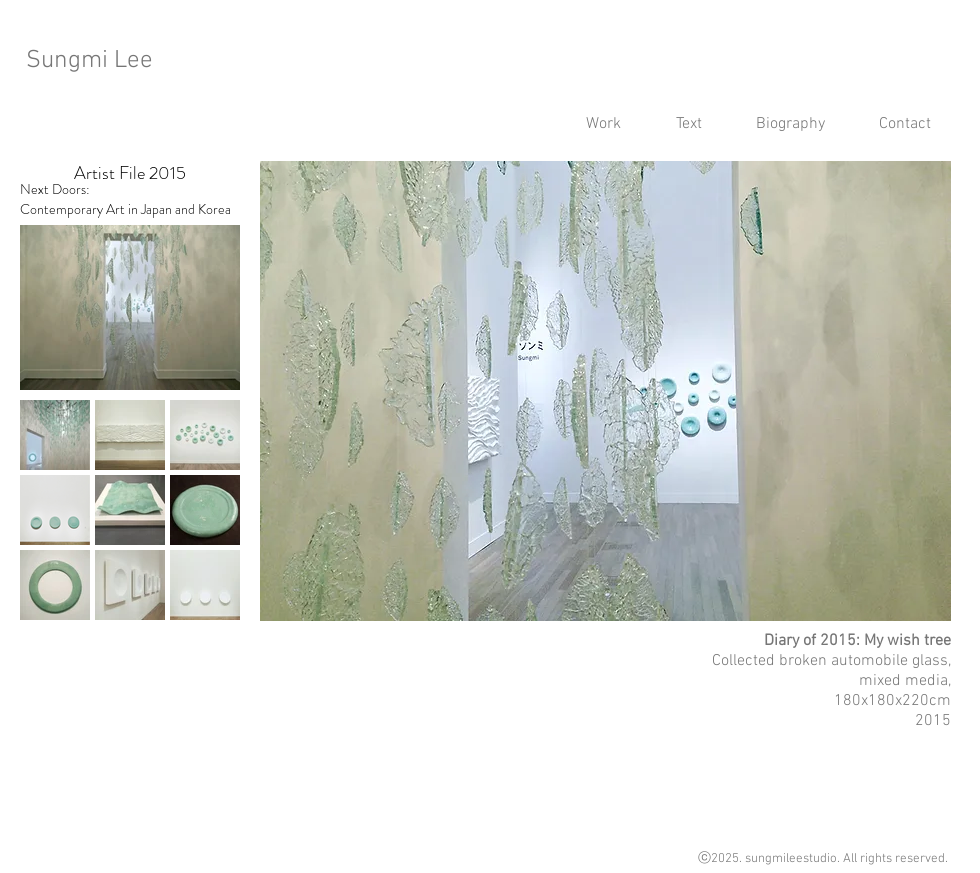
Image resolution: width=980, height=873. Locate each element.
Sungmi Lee (89, 61)
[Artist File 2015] (130, 173)
